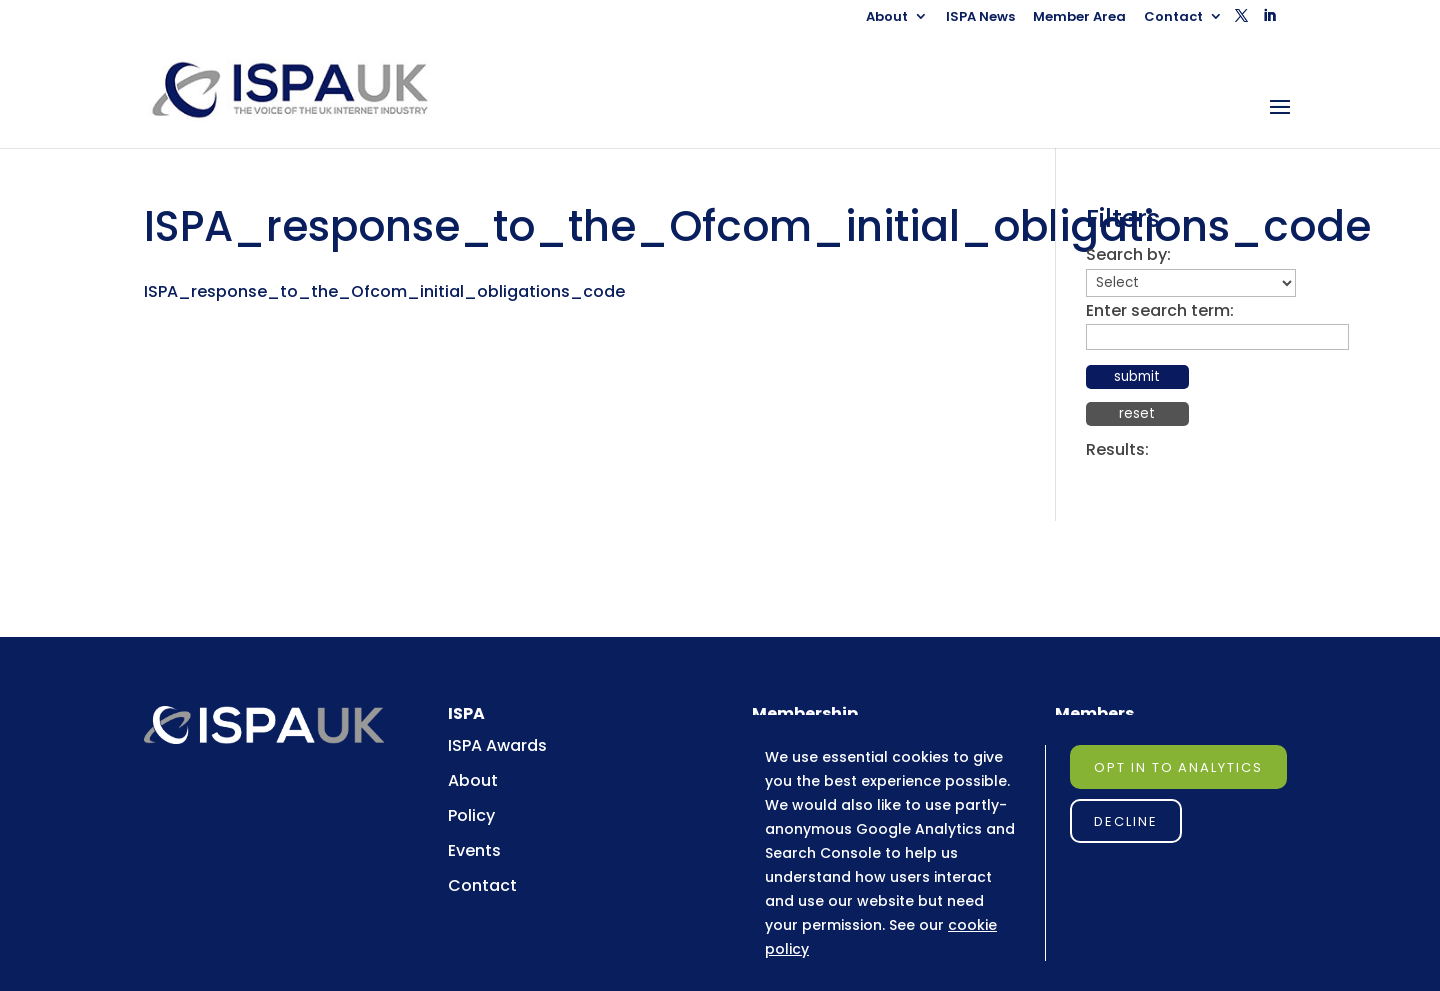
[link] (306, 89)
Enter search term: (1160, 310)
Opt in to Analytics (1178, 767)
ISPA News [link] (980, 18)
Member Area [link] (1079, 18)
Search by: (1128, 254)
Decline (1126, 821)
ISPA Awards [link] (497, 745)
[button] (1241, 21)
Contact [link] (1173, 18)
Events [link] (474, 850)
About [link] (887, 18)
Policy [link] (471, 815)
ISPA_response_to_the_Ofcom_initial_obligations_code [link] (384, 291)
